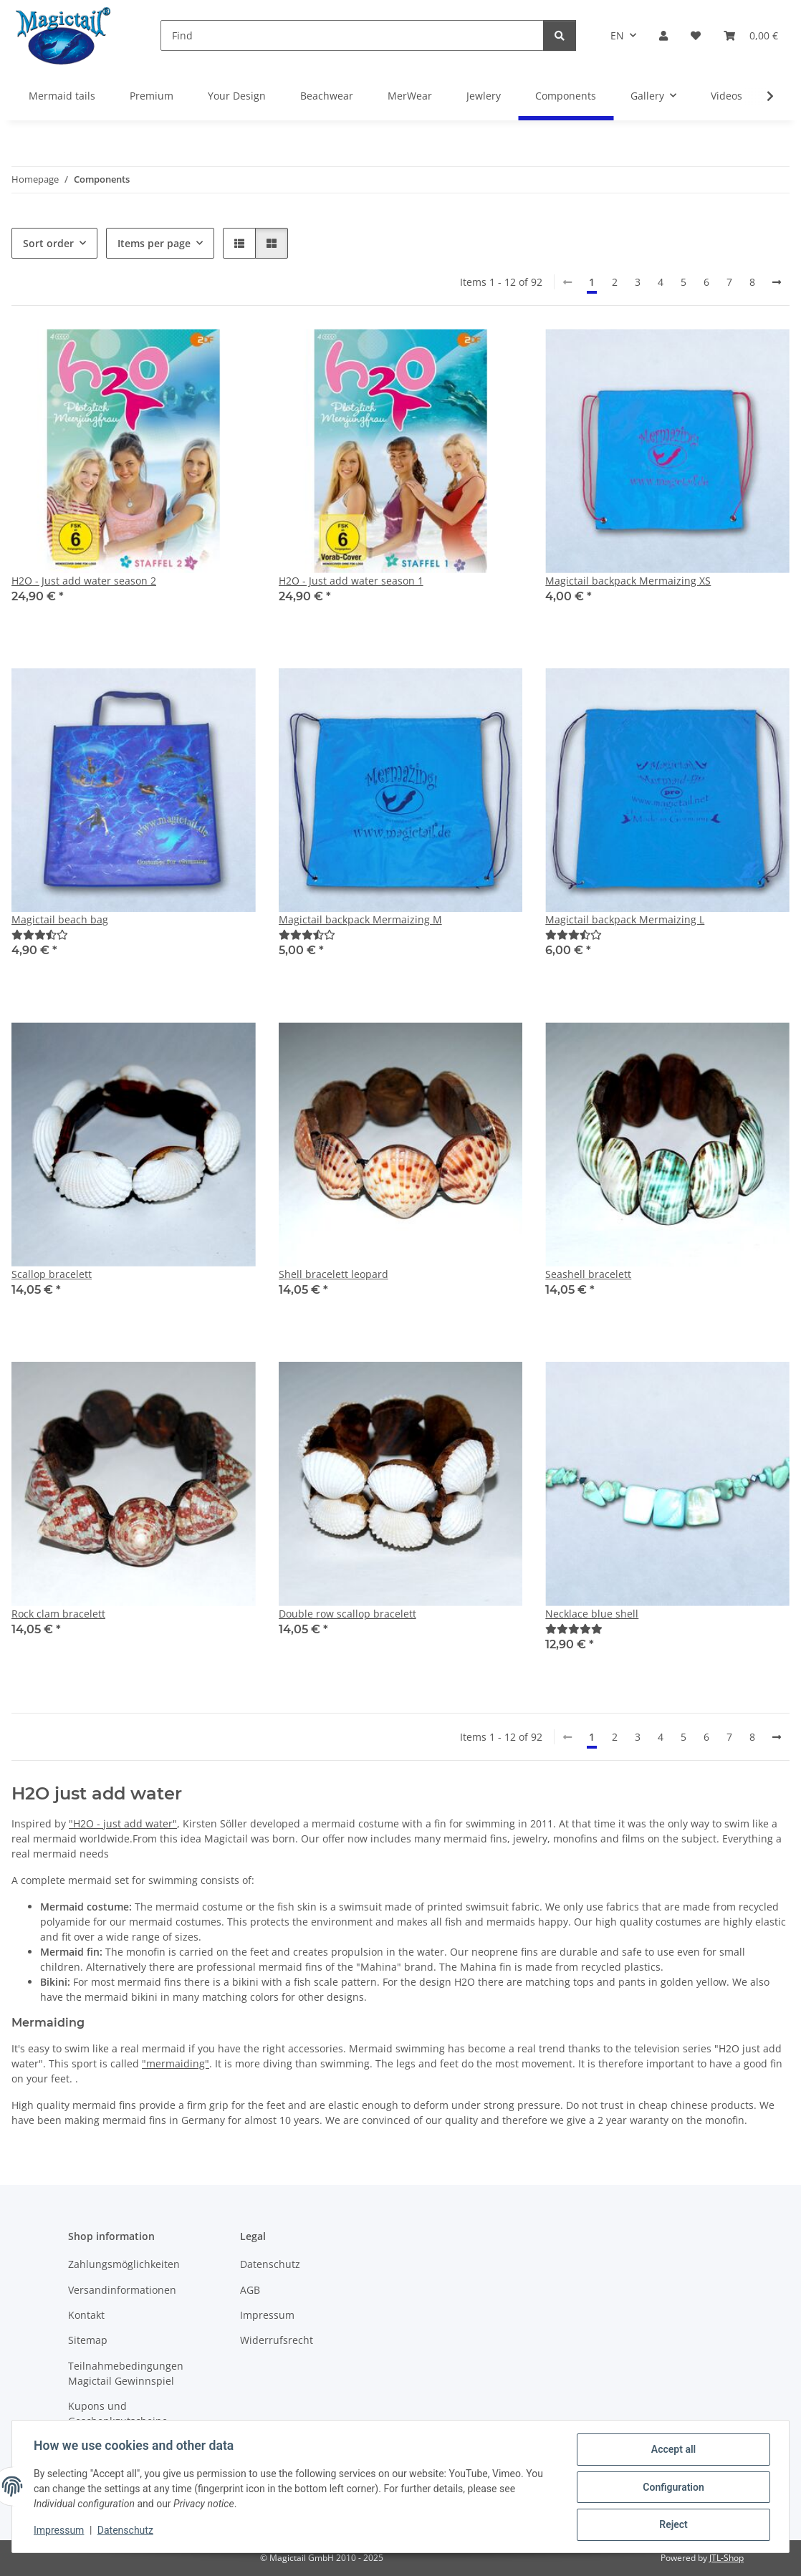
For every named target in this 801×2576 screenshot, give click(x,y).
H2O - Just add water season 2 (83, 580)
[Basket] (751, 35)
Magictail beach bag (59, 919)
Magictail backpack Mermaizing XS (628, 580)
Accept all (672, 2450)
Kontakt (86, 2315)
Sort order (48, 243)
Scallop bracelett (51, 1274)
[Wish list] (695, 35)
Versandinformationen (122, 2290)
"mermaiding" (175, 2063)
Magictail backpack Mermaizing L (624, 919)
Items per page (154, 243)
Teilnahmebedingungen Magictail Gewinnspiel (125, 2373)
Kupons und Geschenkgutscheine (118, 2413)
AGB (250, 2290)
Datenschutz (127, 2531)
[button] (663, 35)
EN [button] (617, 35)
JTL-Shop (726, 2558)
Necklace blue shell (591, 1613)
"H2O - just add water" (123, 1823)
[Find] (352, 35)
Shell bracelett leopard (333, 1274)
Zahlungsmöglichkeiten (124, 2264)
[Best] (39, 934)
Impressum (60, 2531)
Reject (672, 2525)
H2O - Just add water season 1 (351, 580)
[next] (777, 282)
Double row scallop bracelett (347, 1613)
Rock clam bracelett (58, 1613)
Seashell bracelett (588, 1274)
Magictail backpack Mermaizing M (360, 919)
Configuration (671, 2488)
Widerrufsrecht (276, 2340)
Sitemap (87, 2340)
